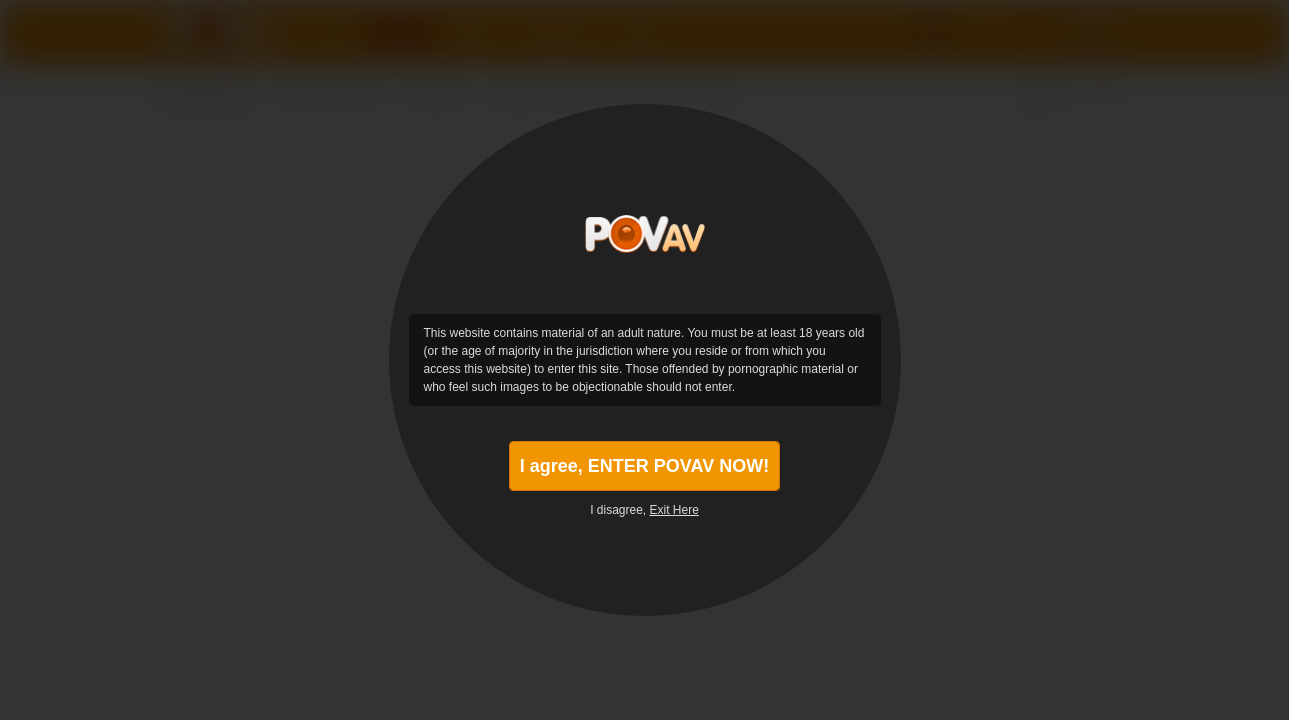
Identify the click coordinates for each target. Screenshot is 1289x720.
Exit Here (674, 510)
